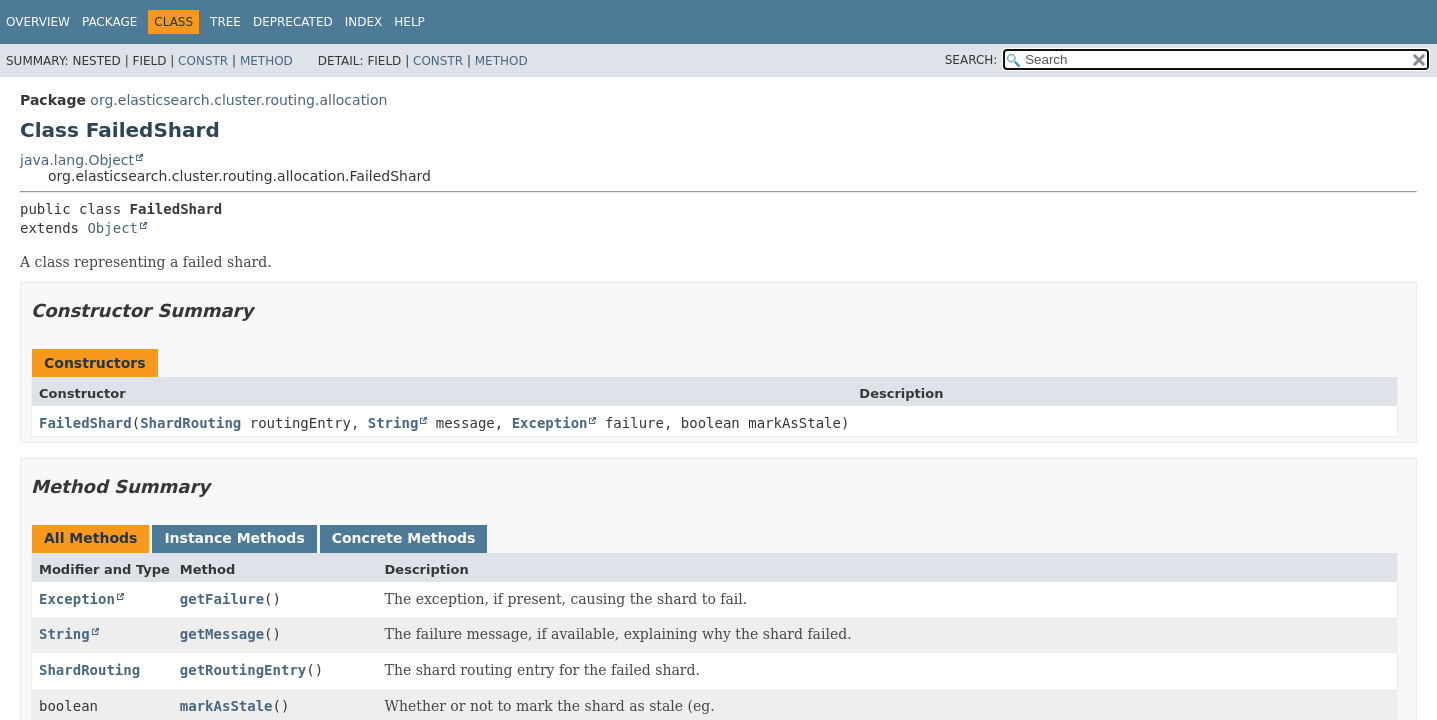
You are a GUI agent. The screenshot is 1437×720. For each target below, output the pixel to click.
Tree (225, 22)
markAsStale (226, 706)
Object (112, 228)
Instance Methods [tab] (234, 538)
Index (364, 22)
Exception (550, 423)
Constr (203, 61)
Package (109, 22)
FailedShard (85, 423)
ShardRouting (190, 423)
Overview (38, 22)
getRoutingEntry (243, 670)
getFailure (222, 599)
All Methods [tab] (90, 538)
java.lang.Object (77, 160)
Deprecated (293, 22)
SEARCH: (971, 60)
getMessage (222, 634)
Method (266, 61)
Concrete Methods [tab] (404, 538)
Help (409, 22)
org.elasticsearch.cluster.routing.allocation (238, 100)
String (393, 423)
